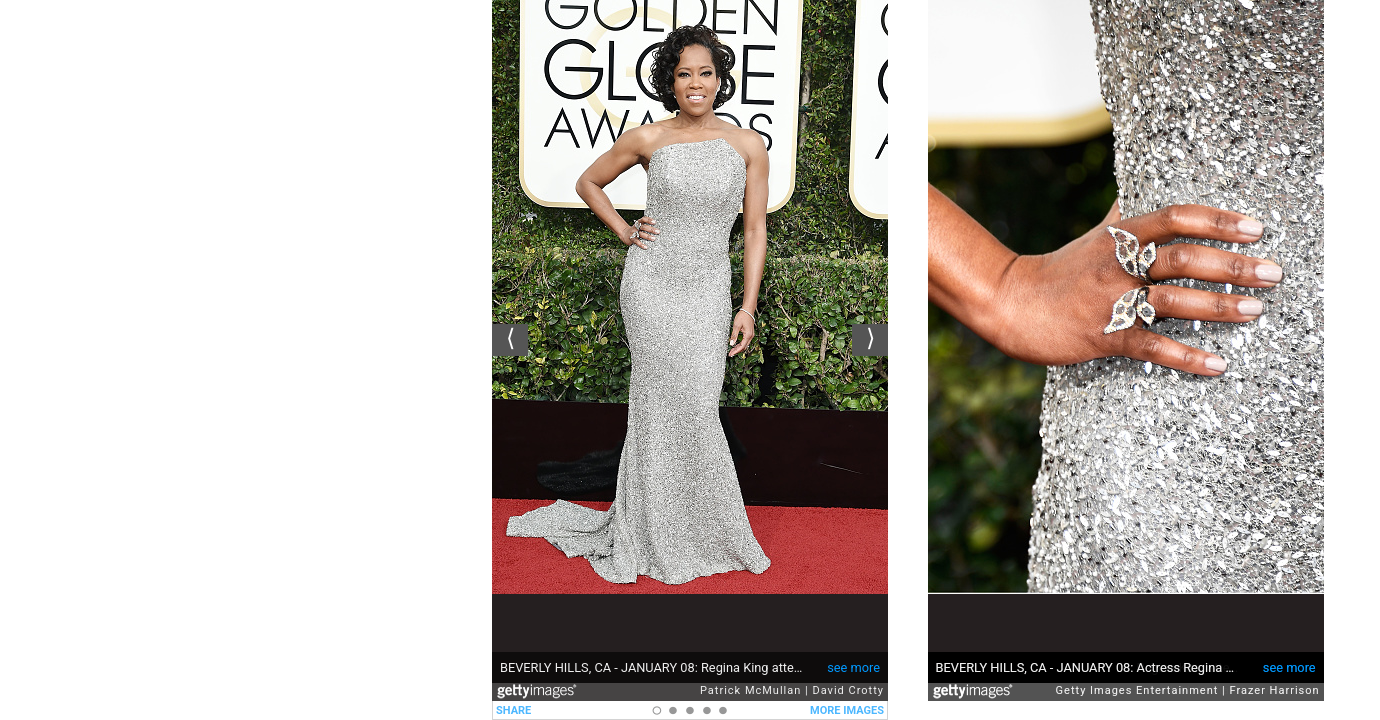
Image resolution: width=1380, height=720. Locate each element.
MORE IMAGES (847, 710)
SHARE (513, 710)
